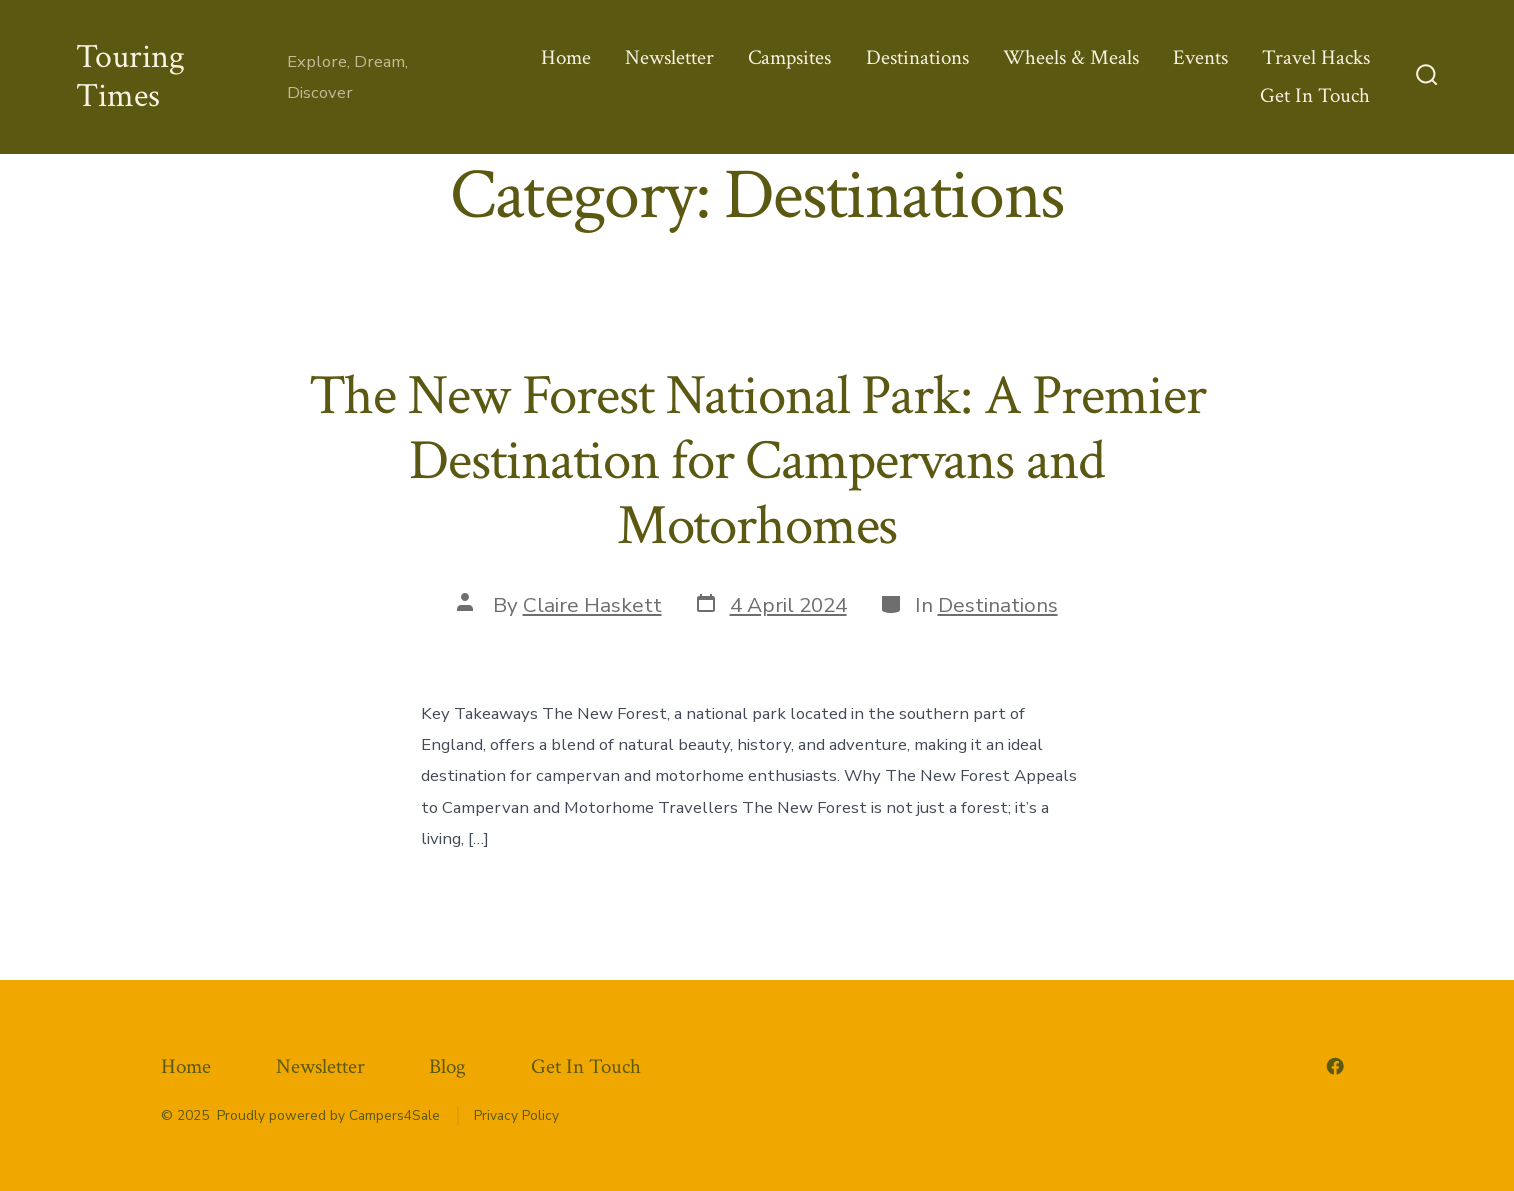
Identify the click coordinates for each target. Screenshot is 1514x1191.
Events (1200, 57)
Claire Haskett (592, 605)
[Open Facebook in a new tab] (1335, 1066)
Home (566, 57)
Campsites (789, 57)
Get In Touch (1315, 95)
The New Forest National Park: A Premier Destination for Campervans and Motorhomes (757, 461)
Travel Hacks (1316, 57)
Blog (447, 1066)
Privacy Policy (516, 1115)
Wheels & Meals (1071, 57)
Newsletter (669, 57)
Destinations (917, 57)
